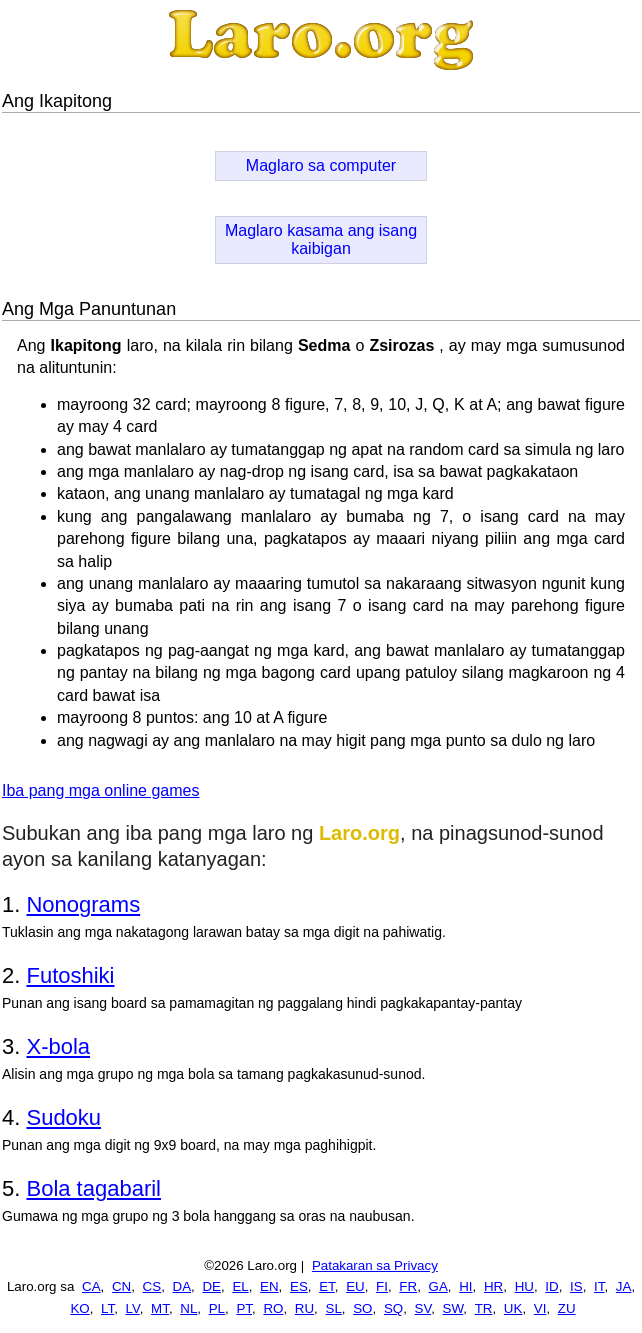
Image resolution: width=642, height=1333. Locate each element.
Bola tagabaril (93, 1188)
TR (484, 1308)
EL (240, 1286)
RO (273, 1308)
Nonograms (83, 904)
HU (524, 1286)
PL (217, 1308)
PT (244, 1308)
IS (576, 1286)
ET (327, 1286)
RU (304, 1308)
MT (160, 1308)
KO (79, 1308)
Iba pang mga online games (100, 790)
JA (624, 1286)
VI (540, 1308)
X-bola (58, 1046)
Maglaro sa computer (321, 165)
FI (382, 1286)
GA (438, 1286)
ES (299, 1286)
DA (182, 1286)
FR (408, 1286)
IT (599, 1286)
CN (121, 1286)
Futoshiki (70, 975)
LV (133, 1308)
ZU (567, 1308)
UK (513, 1308)
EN (269, 1286)
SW (453, 1308)
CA (91, 1286)
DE (211, 1286)
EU (355, 1286)
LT (107, 1308)
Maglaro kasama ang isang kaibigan (321, 239)
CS (152, 1286)
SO (362, 1308)
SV (423, 1308)
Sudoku (63, 1117)
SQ (393, 1308)
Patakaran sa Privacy (375, 1265)
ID (551, 1286)
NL (188, 1308)
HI (465, 1286)
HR (493, 1286)
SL (334, 1308)
